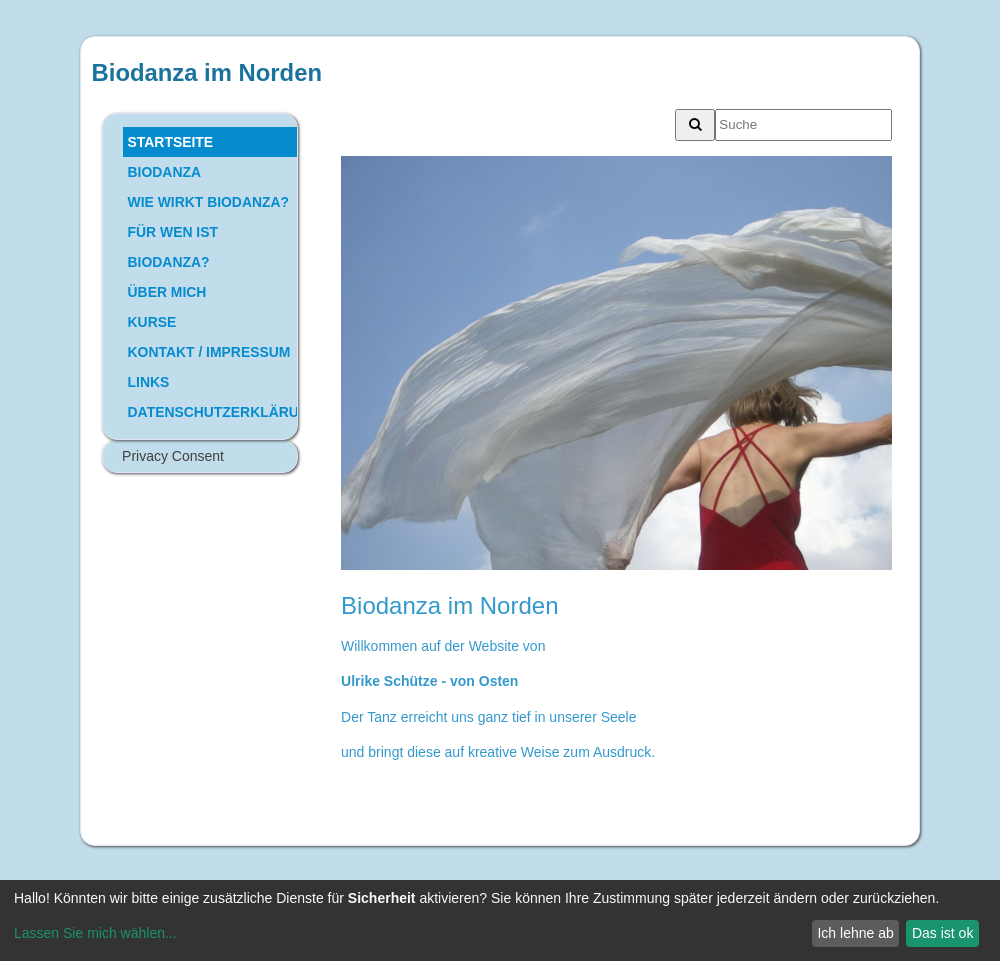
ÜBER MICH (167, 292)
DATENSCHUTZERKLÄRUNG (212, 412)
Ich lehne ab (855, 933)
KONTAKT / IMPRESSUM (209, 352)
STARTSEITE (171, 142)
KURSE (152, 322)
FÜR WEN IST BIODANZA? (173, 247)
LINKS (149, 382)
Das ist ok (942, 933)
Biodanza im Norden (207, 72)
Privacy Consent (173, 456)
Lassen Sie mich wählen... (95, 933)
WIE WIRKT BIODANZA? (208, 202)
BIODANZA (164, 172)
